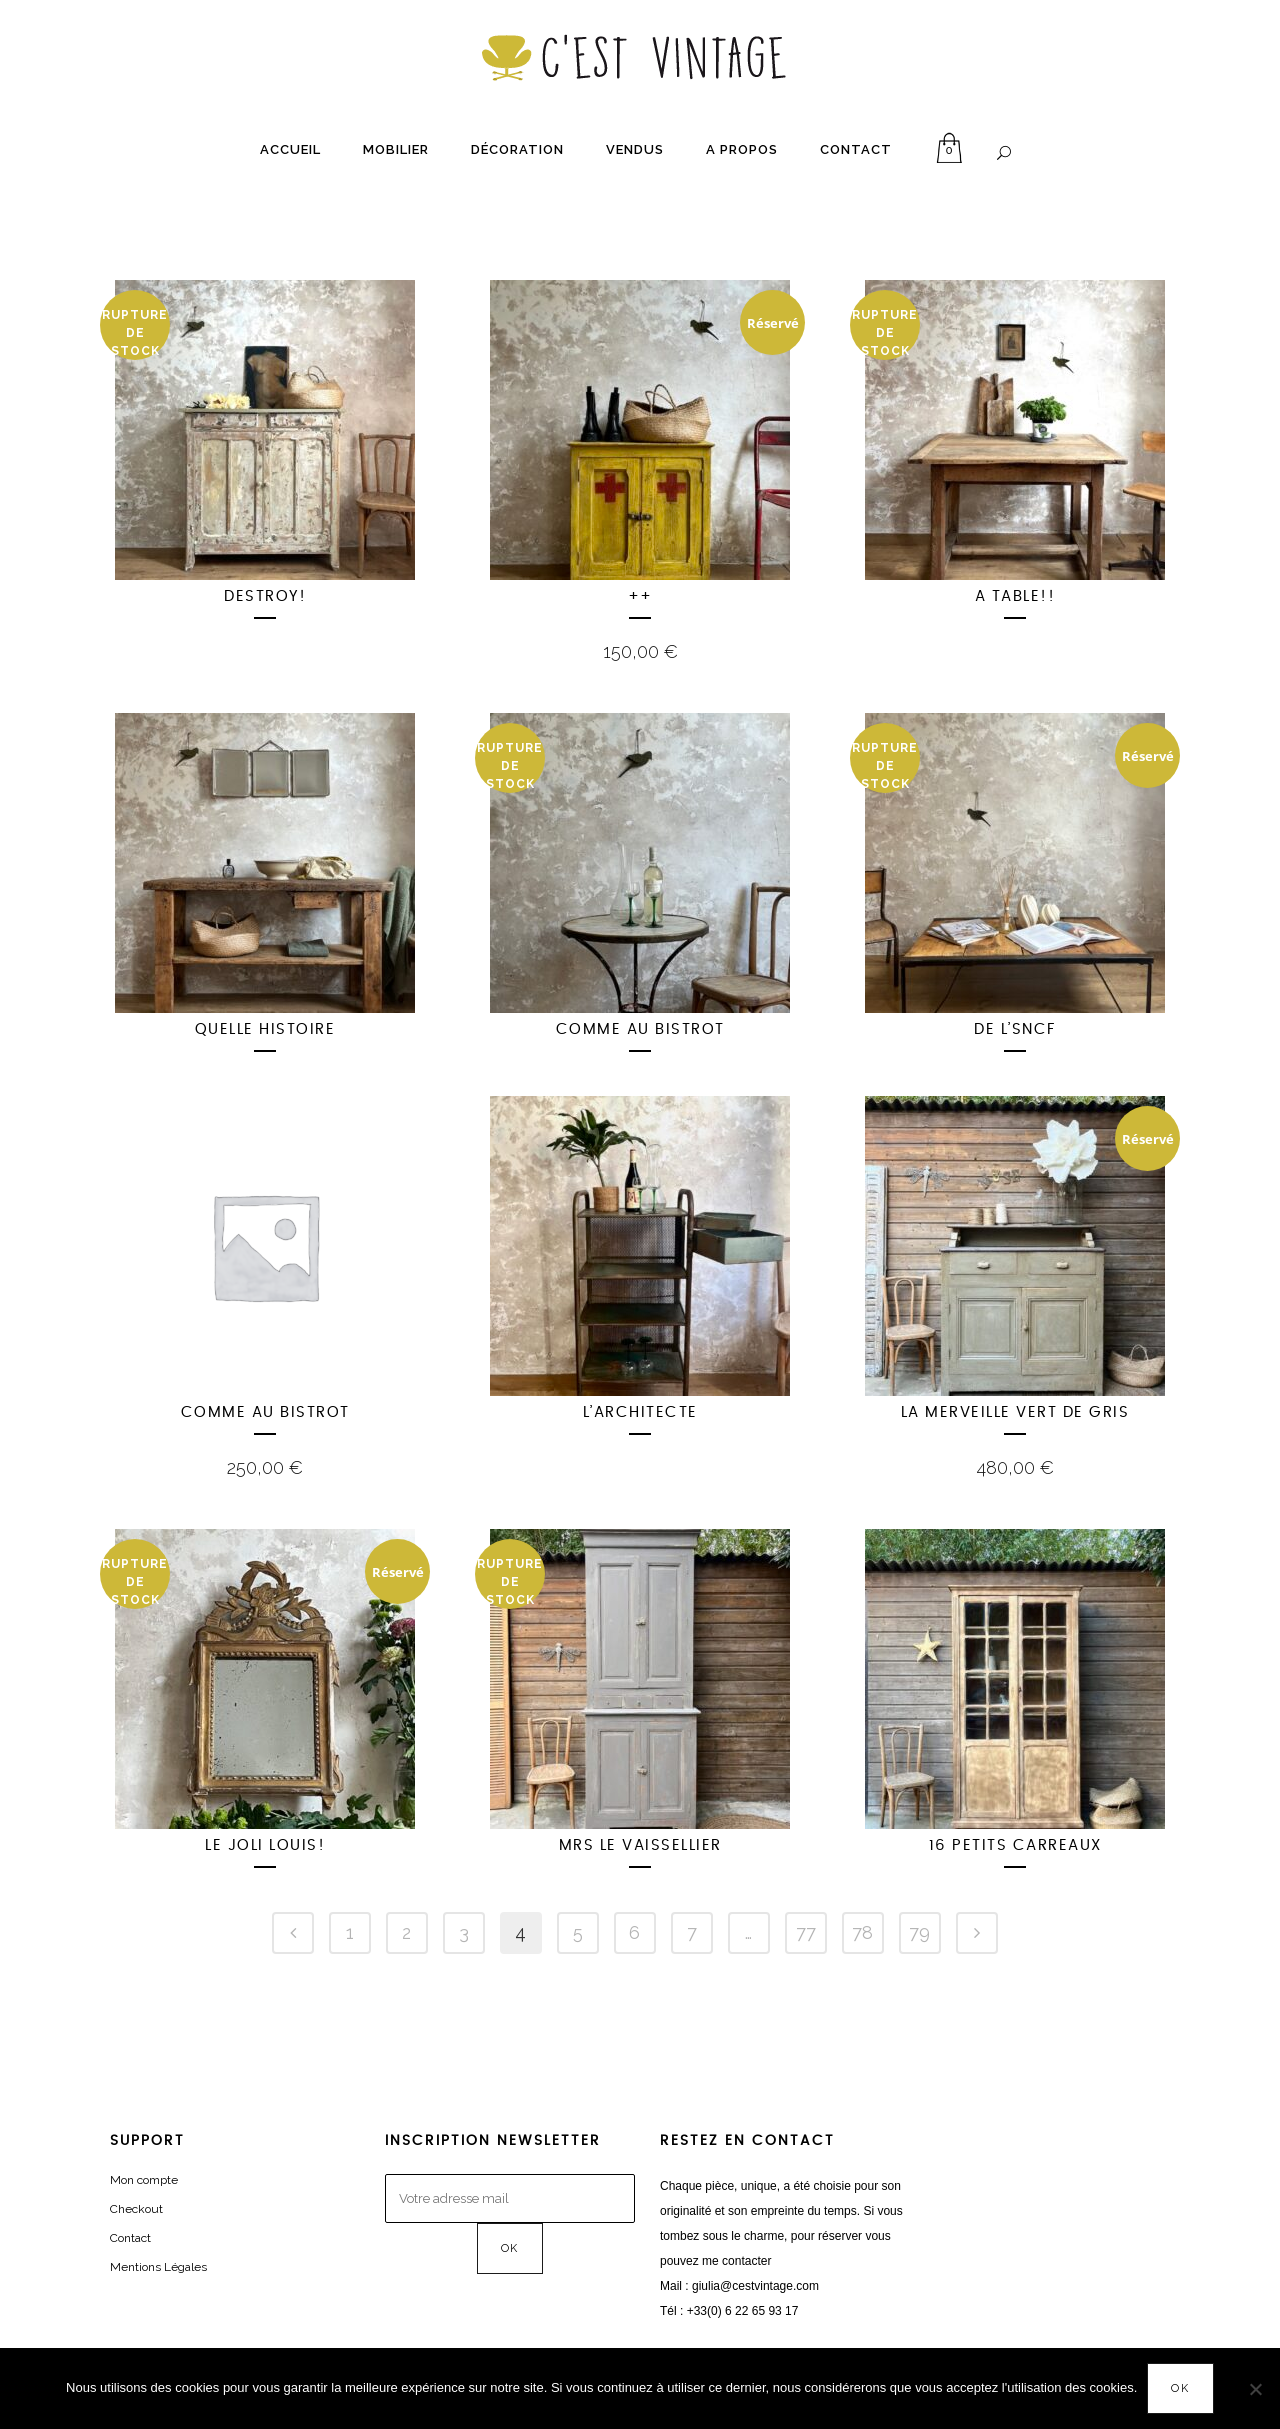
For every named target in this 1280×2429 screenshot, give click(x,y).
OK (1180, 2388)
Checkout (136, 2209)
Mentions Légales (158, 2267)
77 (806, 1932)
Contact (130, 2238)
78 (862, 1932)
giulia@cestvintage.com (755, 2286)
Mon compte (144, 2180)
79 (919, 1932)
